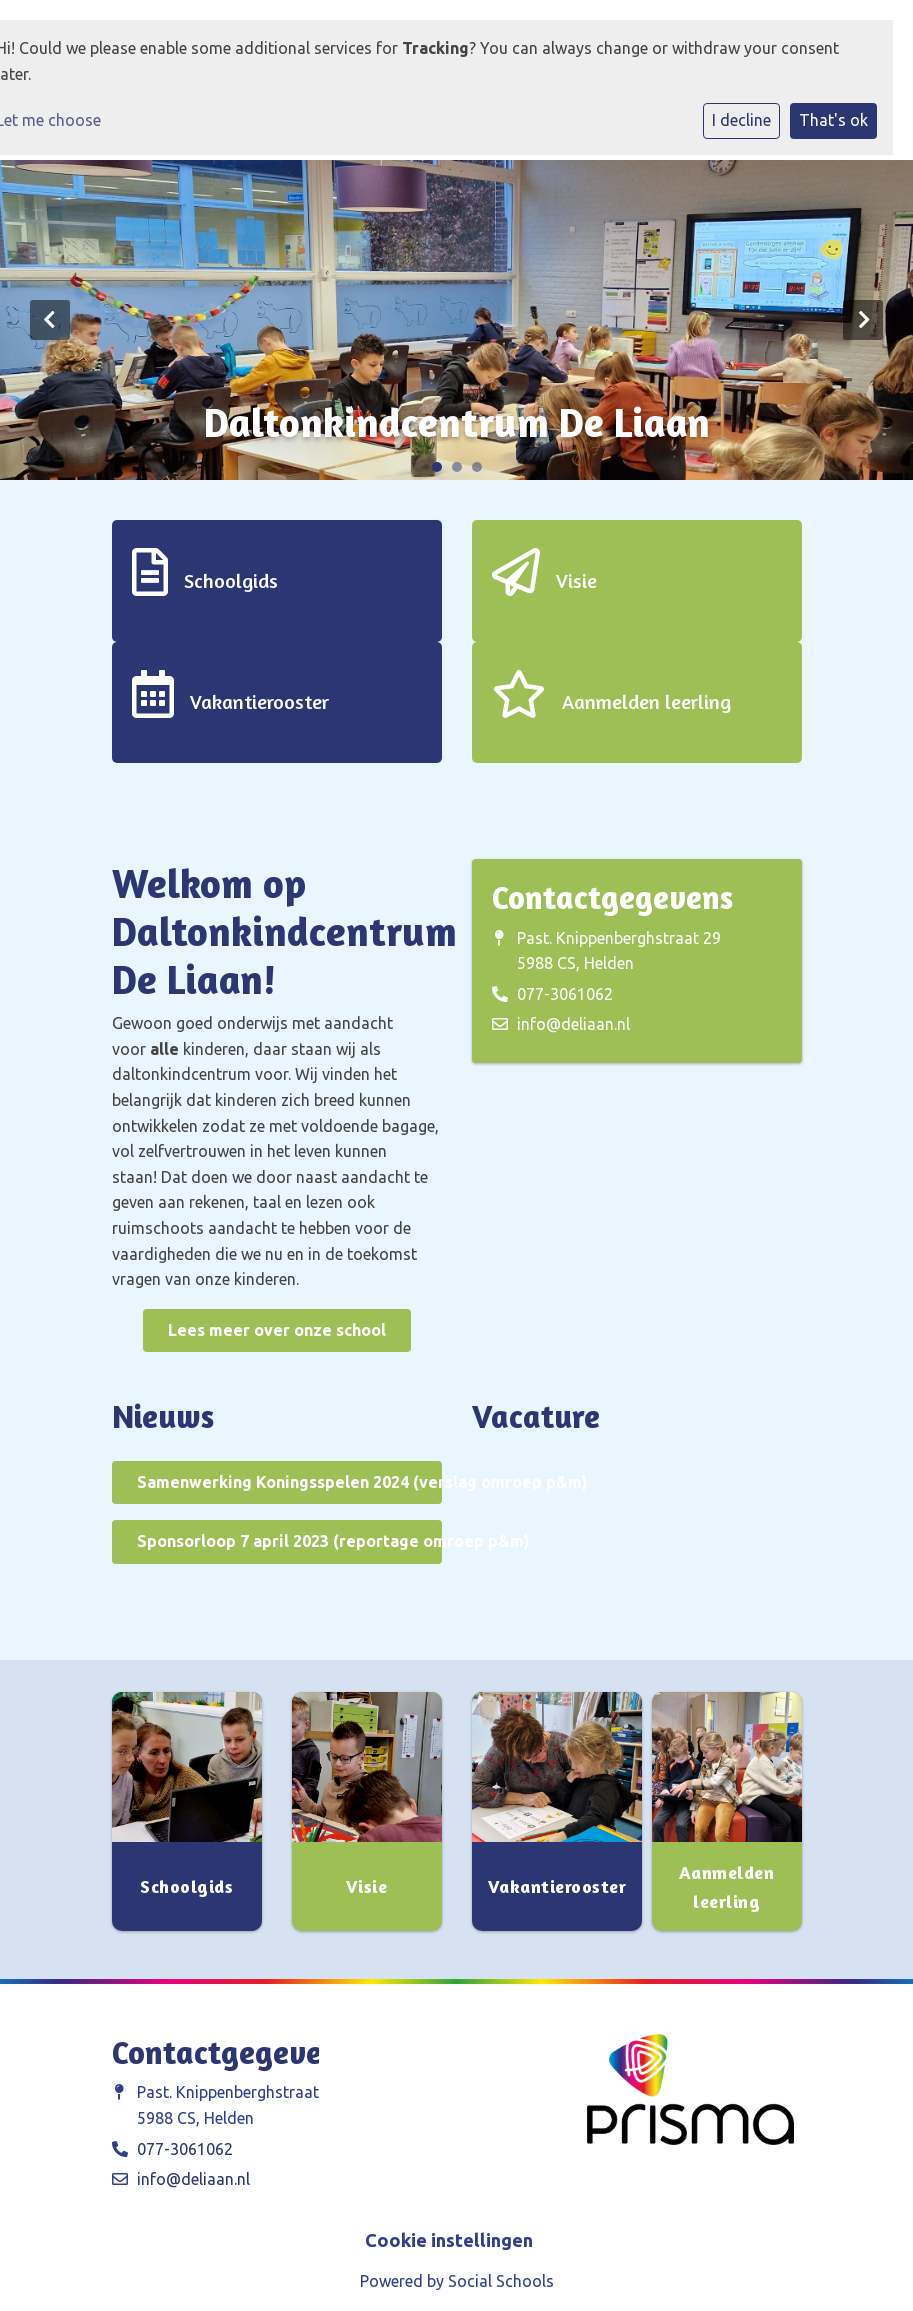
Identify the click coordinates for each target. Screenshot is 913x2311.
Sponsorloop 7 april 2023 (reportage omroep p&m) (289, 1541)
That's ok (833, 120)
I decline (741, 120)
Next (863, 320)
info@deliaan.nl (573, 1024)
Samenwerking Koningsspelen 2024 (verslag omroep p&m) (289, 1482)
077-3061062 (565, 994)
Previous (50, 320)
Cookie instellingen (449, 2240)
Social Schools (501, 2281)
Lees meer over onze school (277, 1330)
